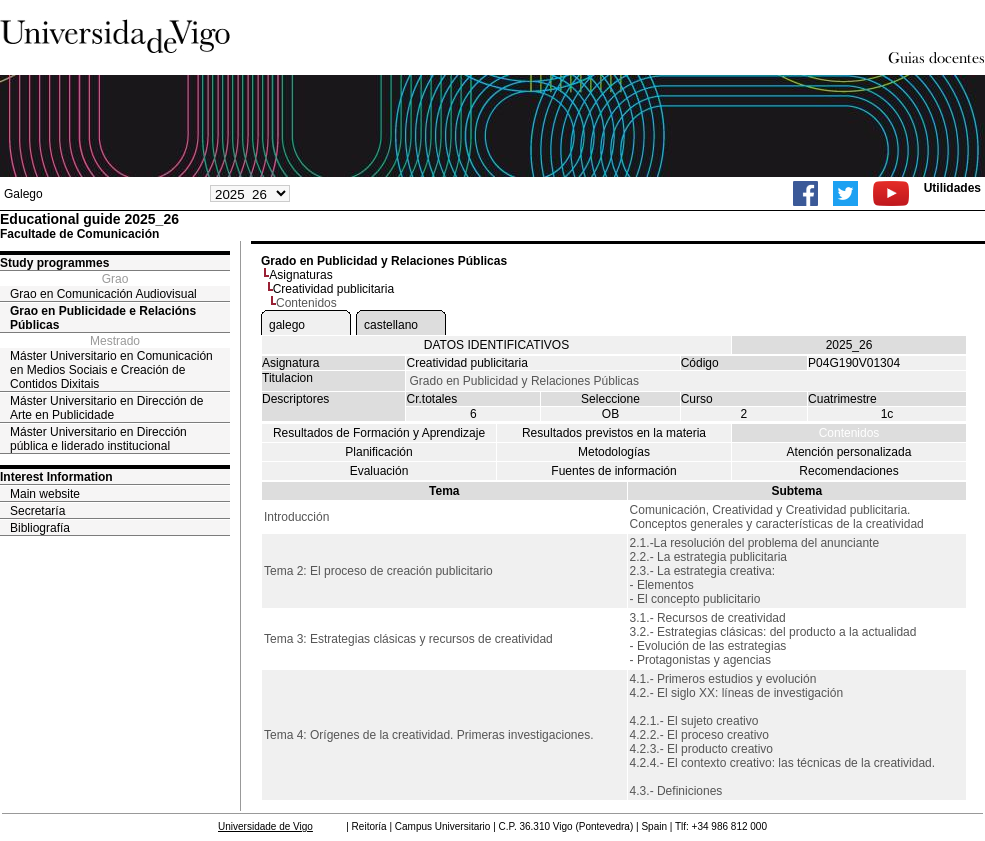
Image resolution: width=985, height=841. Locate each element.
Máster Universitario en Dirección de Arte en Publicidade (106, 408)
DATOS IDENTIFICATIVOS (496, 345)
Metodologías (614, 452)
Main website (45, 494)
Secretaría (37, 511)
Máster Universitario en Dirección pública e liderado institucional (98, 439)
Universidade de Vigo (265, 826)
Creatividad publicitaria (333, 289)
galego (287, 325)
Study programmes (54, 263)
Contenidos (849, 433)
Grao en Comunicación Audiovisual (103, 294)
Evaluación (379, 471)
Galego (23, 194)
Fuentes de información (613, 471)
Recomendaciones (848, 471)
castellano (391, 325)
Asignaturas (300, 275)
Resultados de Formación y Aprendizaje (379, 433)
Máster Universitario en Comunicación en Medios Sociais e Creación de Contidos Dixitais (111, 370)
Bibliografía (40, 528)
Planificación (378, 452)
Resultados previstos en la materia (614, 433)
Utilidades (952, 188)
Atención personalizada (849, 452)
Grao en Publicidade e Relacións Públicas (103, 318)
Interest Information (56, 477)
